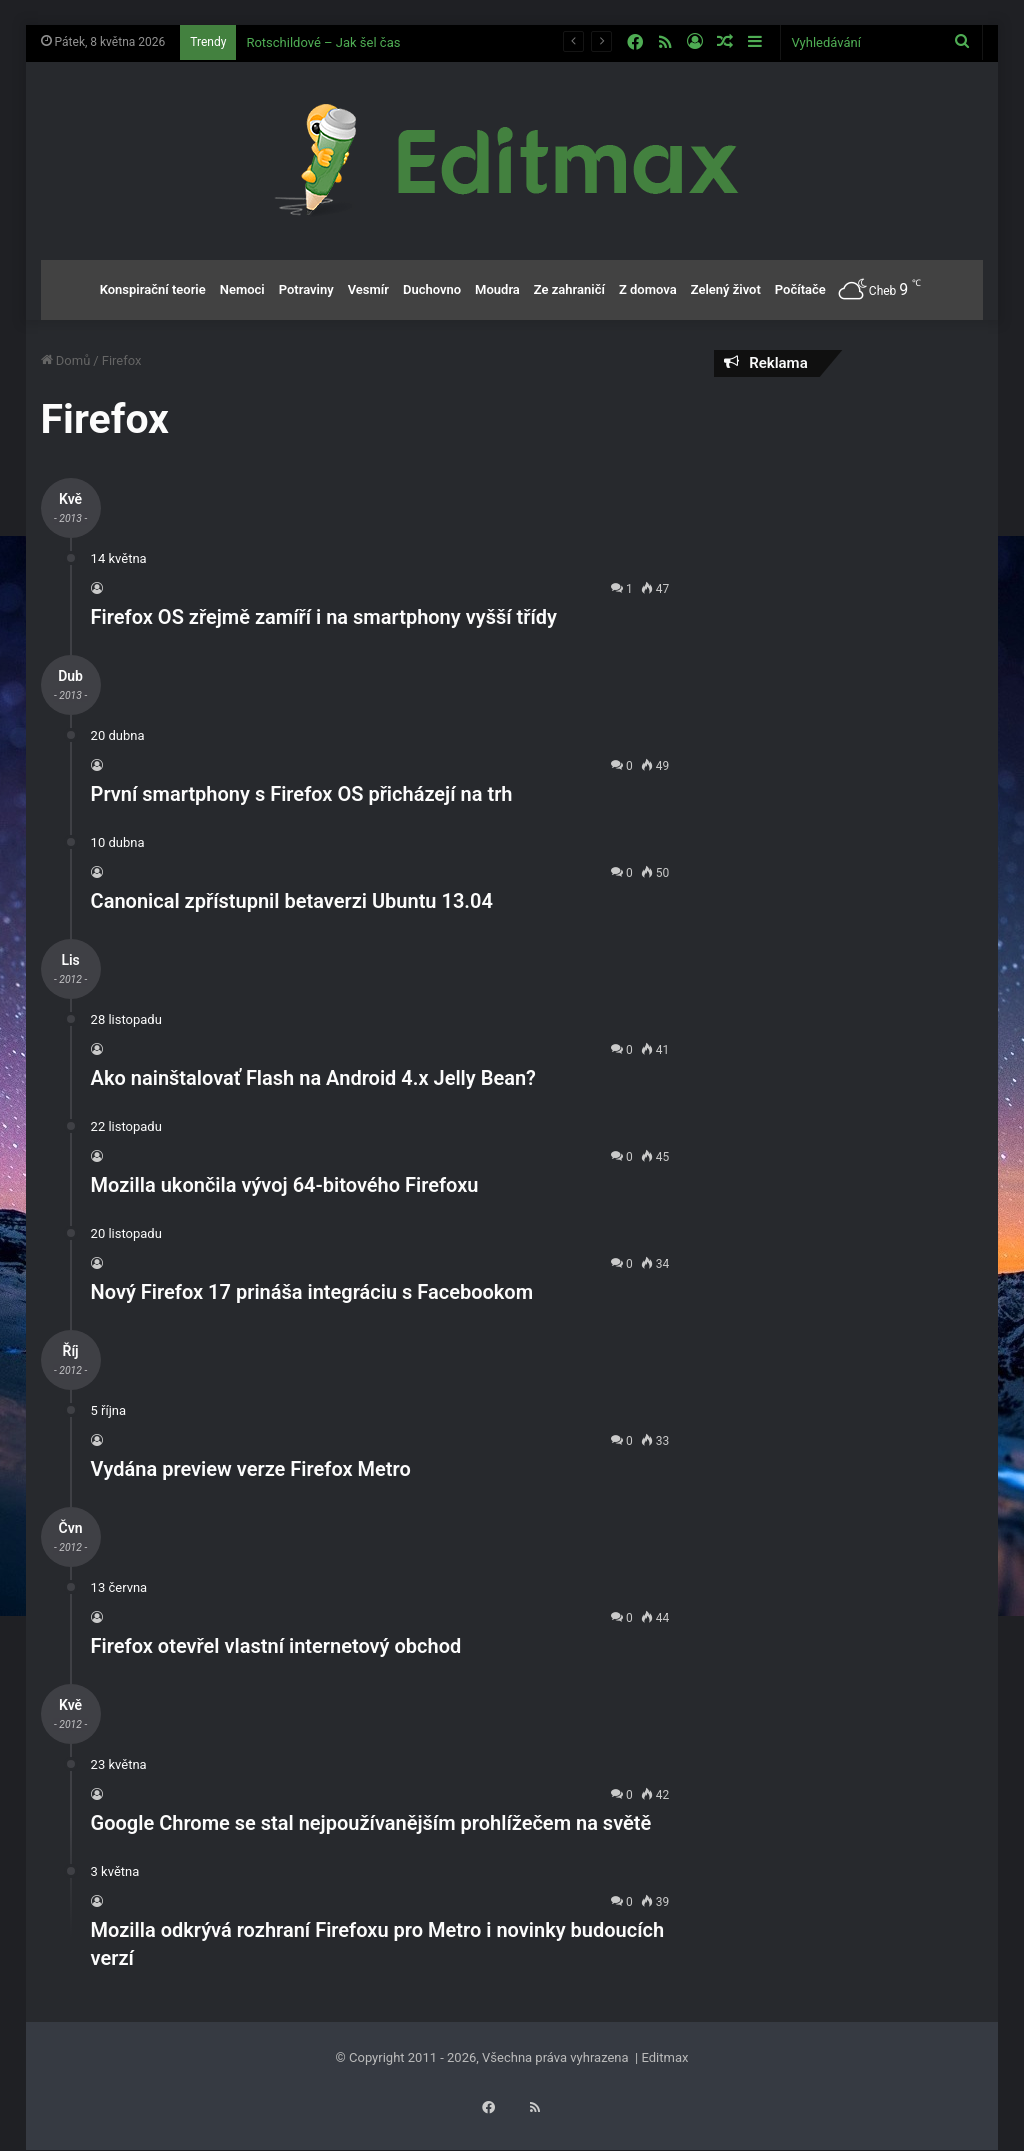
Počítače (800, 289)
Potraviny (306, 289)
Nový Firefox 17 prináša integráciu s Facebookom (312, 1292)
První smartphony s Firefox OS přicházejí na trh (302, 794)
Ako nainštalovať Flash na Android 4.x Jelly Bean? (313, 1078)
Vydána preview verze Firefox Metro (251, 1469)
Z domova (648, 289)
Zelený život (726, 289)
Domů (66, 360)
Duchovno (432, 289)
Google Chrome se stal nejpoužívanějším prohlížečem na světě (371, 1823)
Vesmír (368, 289)
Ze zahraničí (569, 289)
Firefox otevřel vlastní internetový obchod (276, 1646)
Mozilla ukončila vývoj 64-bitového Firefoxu (285, 1185)
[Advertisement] (848, 522)
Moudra (497, 289)
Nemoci (242, 289)
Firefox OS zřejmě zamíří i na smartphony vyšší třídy (324, 617)
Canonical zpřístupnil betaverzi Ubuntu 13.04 (292, 901)
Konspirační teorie (153, 289)
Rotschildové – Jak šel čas (323, 42)
